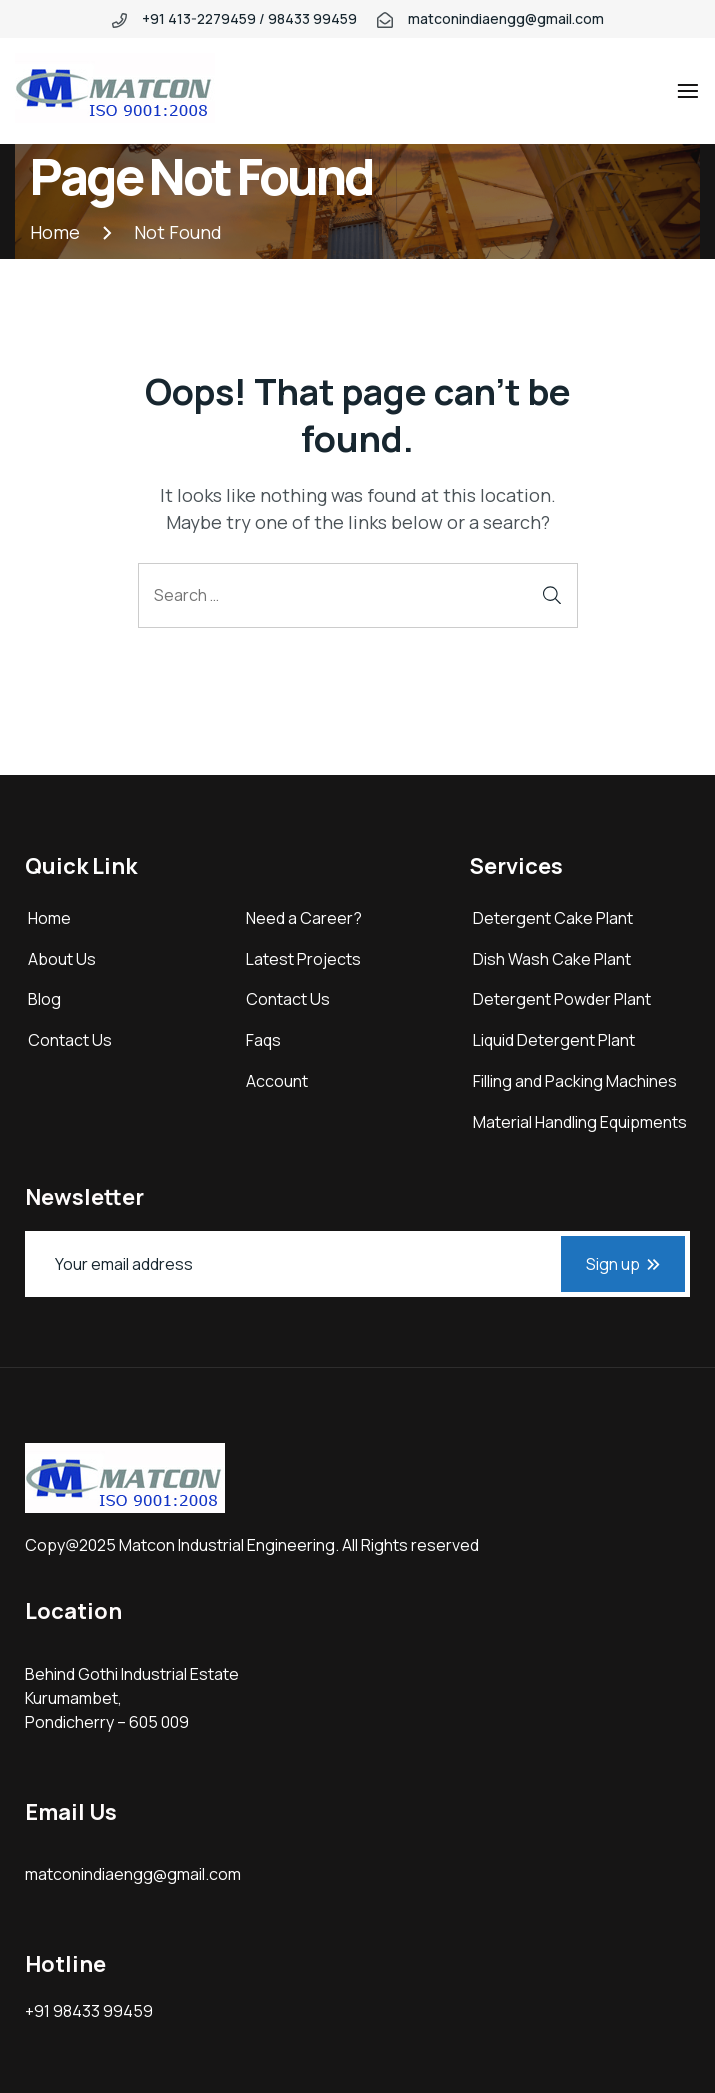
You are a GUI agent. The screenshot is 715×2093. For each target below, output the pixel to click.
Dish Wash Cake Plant (552, 959)
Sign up (623, 1264)
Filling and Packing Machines (575, 1081)
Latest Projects (303, 959)
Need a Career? (304, 918)
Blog (44, 999)
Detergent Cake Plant (553, 918)
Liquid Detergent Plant (554, 1040)
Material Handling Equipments (580, 1122)
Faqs (263, 1040)
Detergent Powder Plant (562, 999)
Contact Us (70, 1040)
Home (49, 918)
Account (277, 1081)
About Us (62, 959)
